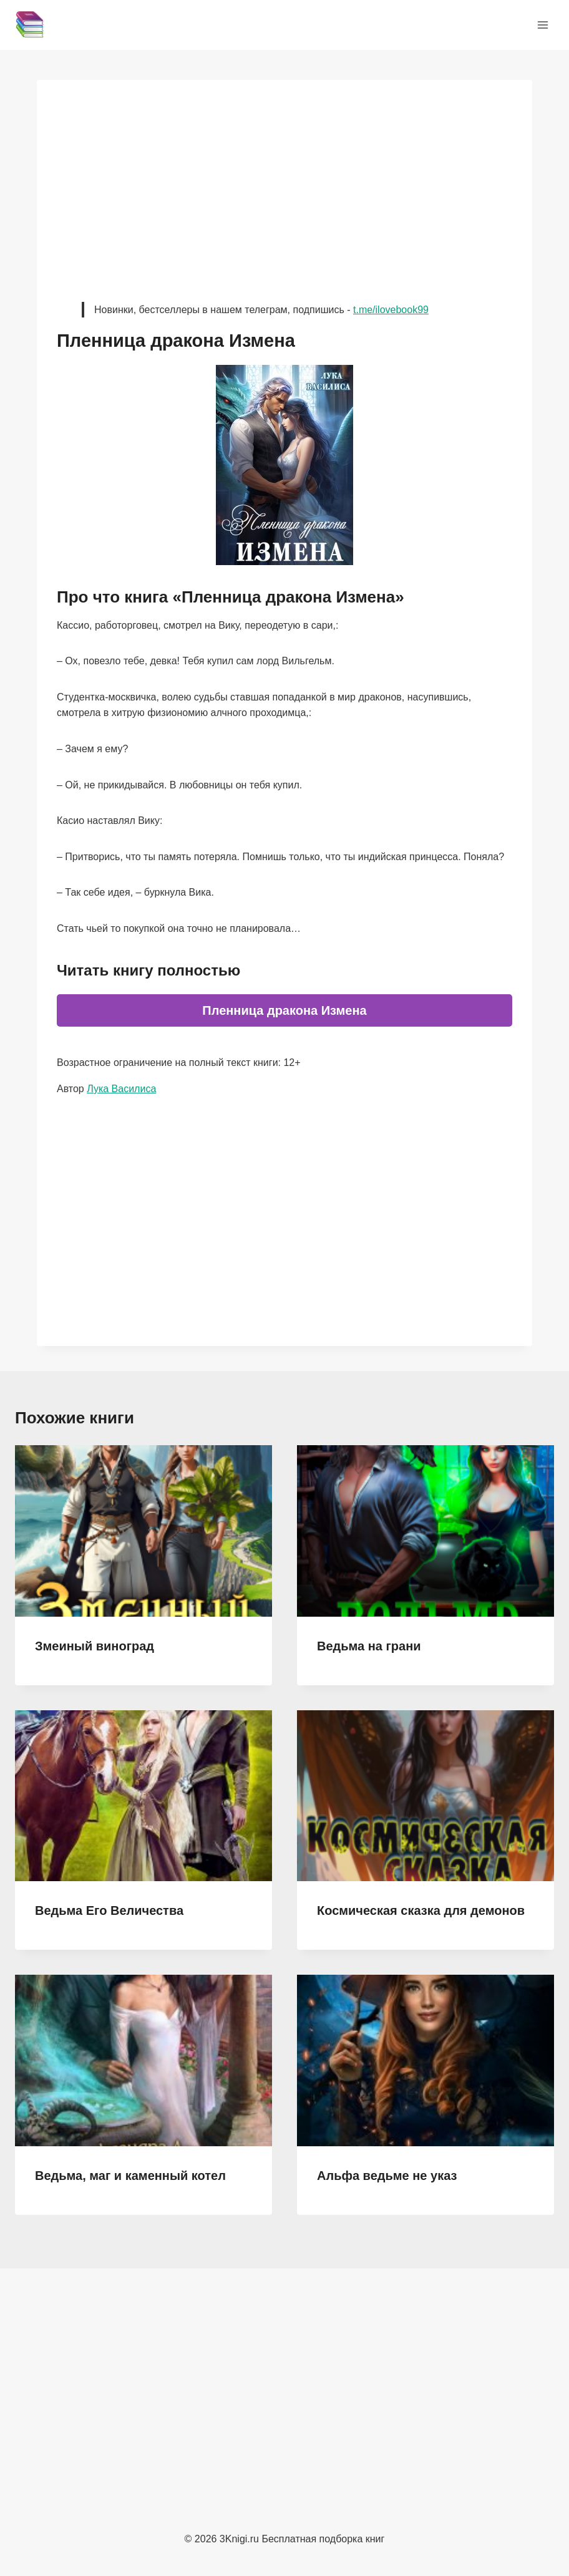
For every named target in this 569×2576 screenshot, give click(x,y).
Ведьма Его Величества (109, 1910)
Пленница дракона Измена (284, 1010)
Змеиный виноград (94, 1646)
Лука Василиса (121, 1088)
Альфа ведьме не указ (387, 2175)
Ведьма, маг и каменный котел (130, 2175)
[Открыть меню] (542, 24)
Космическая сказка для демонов (421, 1910)
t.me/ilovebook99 (391, 309)
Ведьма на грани (369, 1646)
